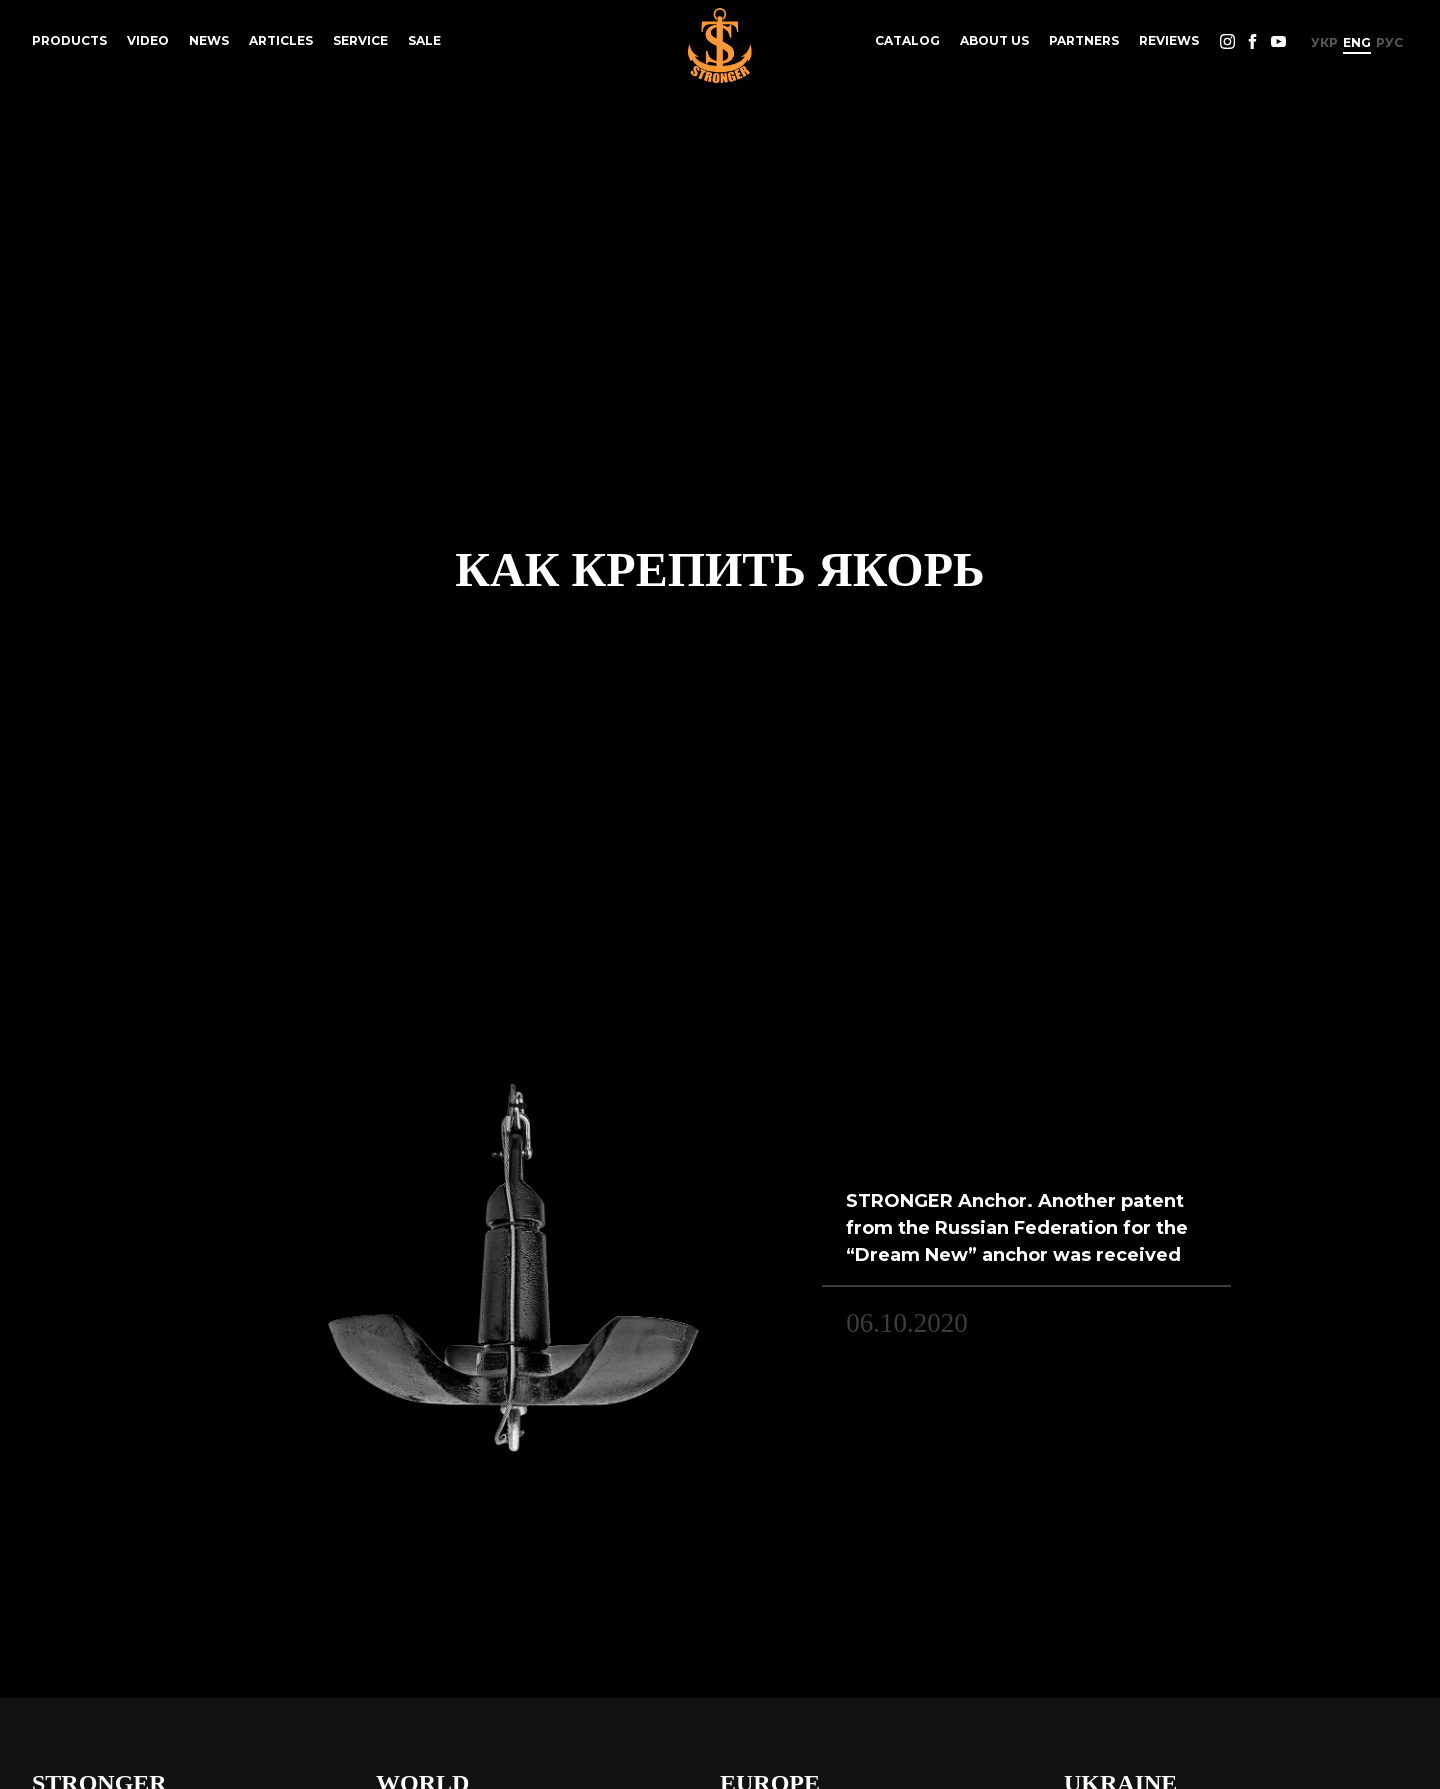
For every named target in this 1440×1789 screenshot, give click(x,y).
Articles (281, 40)
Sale (424, 40)
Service (360, 40)
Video (148, 40)
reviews (1169, 40)
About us (994, 40)
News (209, 40)
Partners (1084, 40)
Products (69, 40)
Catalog (907, 40)
